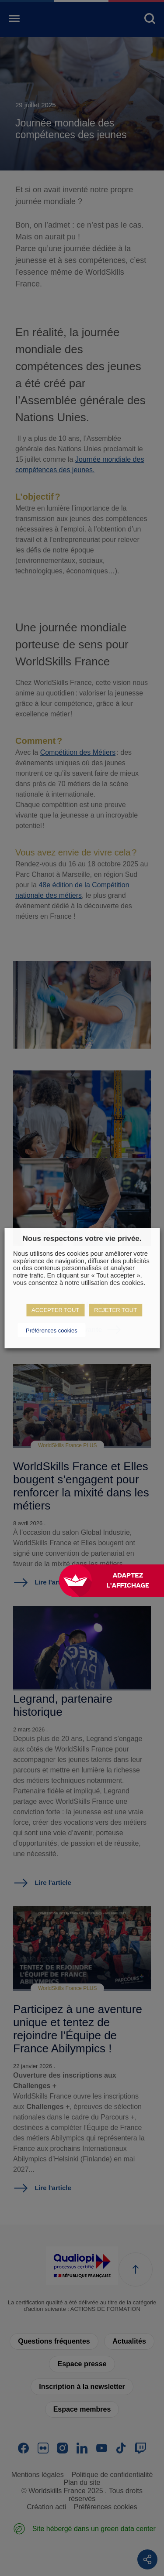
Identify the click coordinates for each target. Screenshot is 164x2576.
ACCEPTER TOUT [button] (55, 1310)
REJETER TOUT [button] (115, 1310)
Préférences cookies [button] (51, 1330)
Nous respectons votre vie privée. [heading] (81, 1238)
